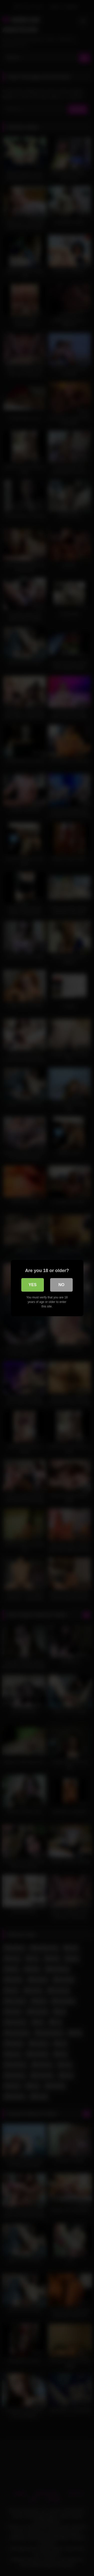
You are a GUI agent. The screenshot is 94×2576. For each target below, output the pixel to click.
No (61, 1285)
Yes (33, 1285)
